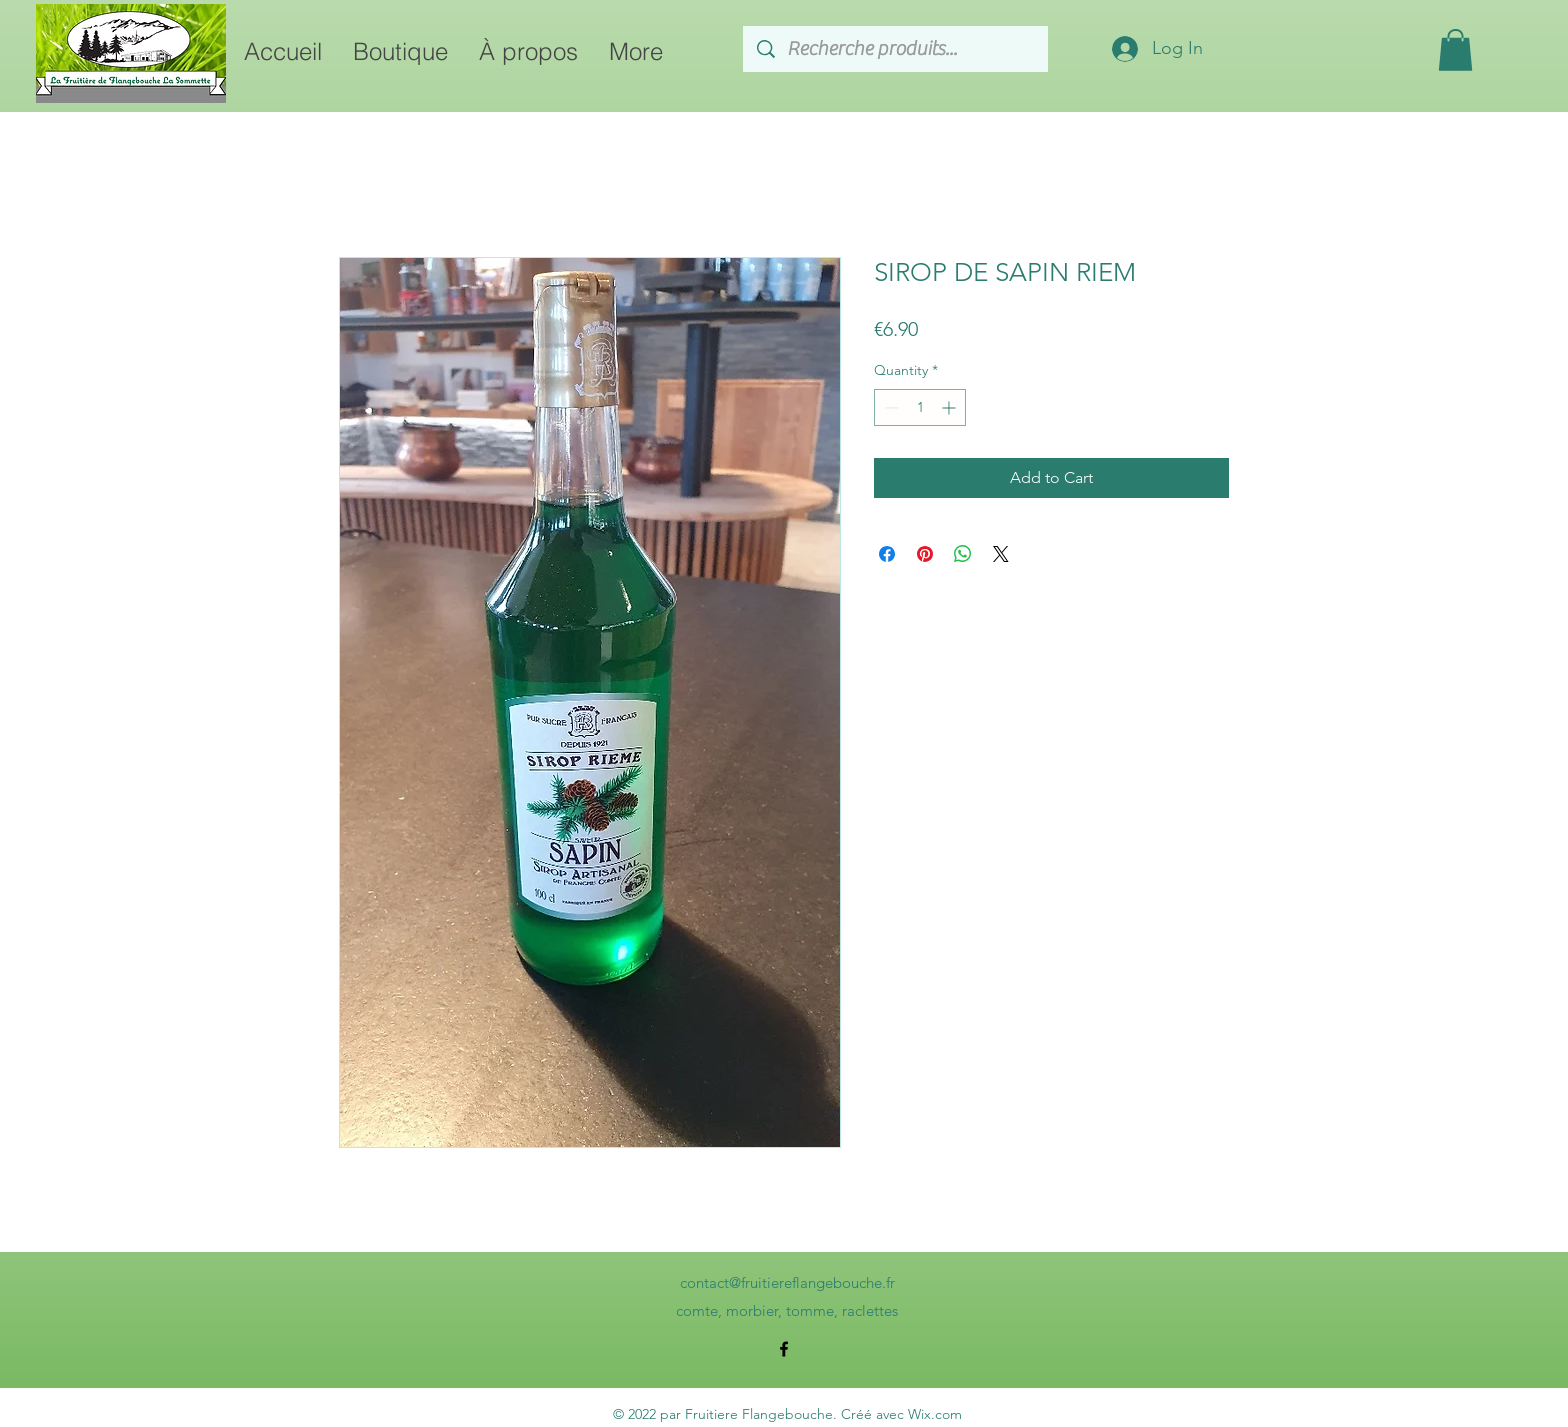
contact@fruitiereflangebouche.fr (787, 1282)
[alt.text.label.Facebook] (784, 1349)
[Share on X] (1001, 554)
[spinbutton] (920, 407)
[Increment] (950, 407)
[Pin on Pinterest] (925, 554)
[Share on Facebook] (887, 554)
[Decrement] (889, 407)
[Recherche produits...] (896, 49)
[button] (1455, 50)
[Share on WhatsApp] (963, 554)
